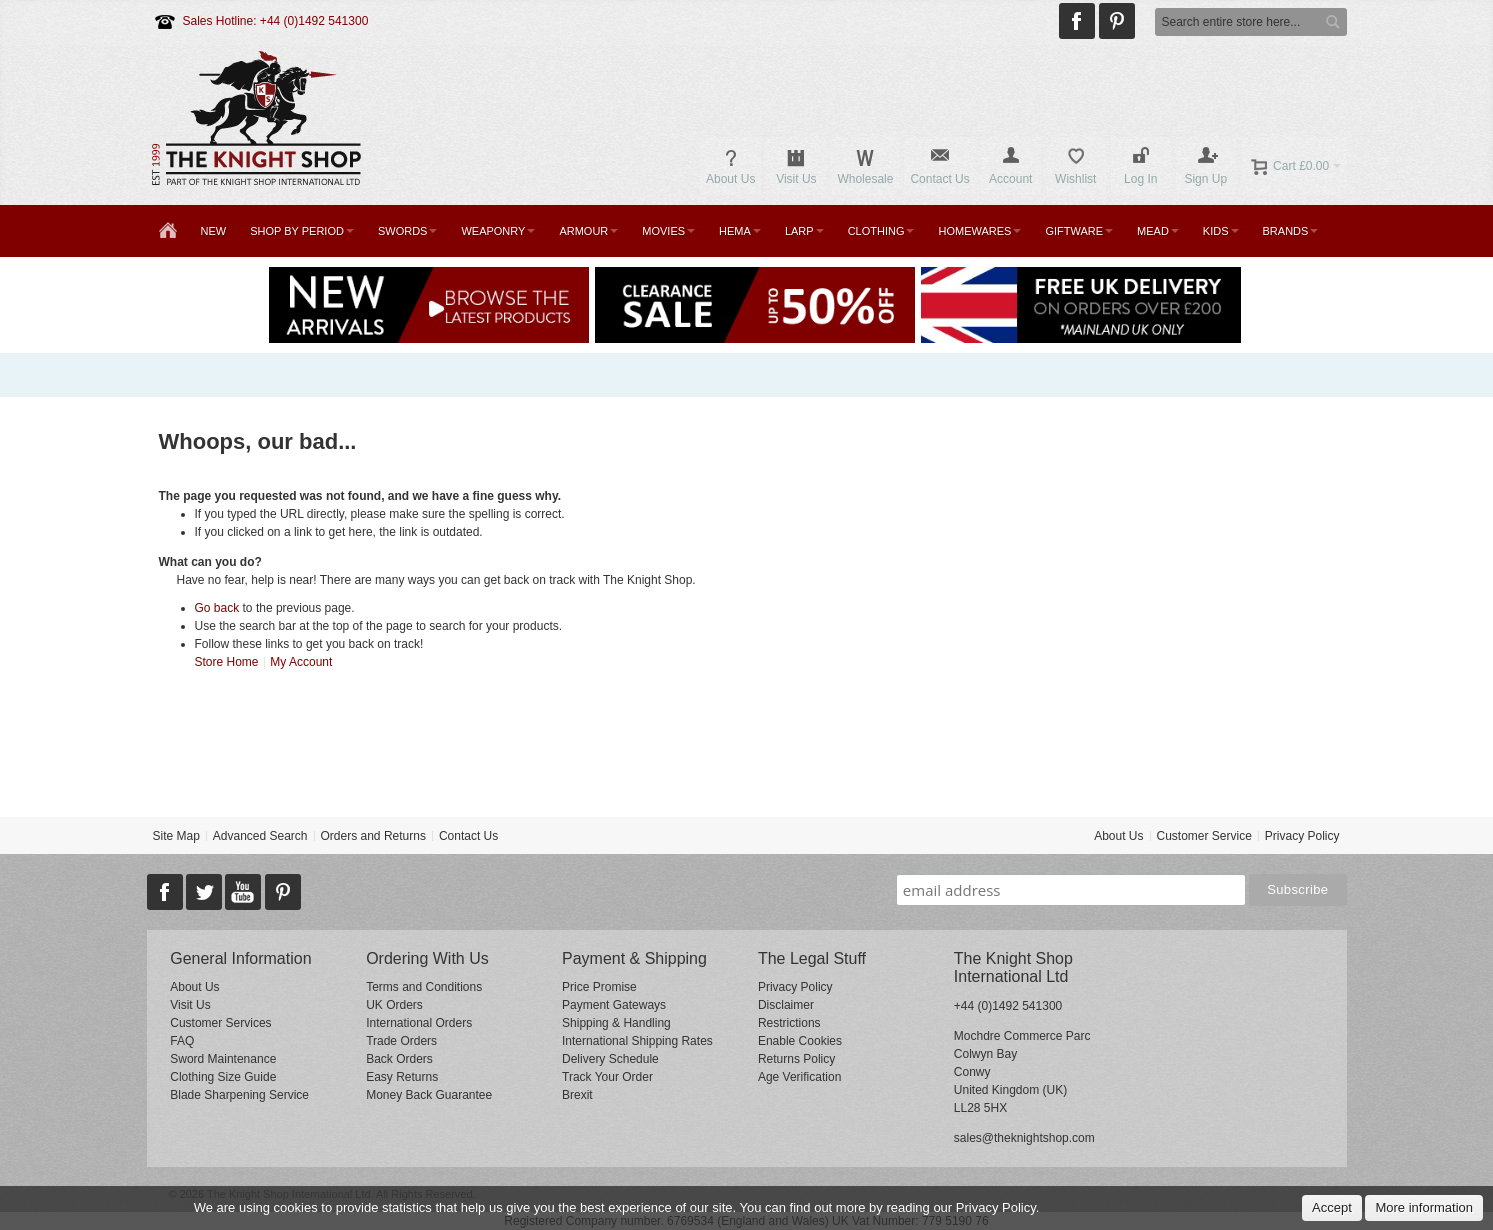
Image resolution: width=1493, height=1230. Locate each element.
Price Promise (599, 987)
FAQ (182, 1041)
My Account (301, 662)
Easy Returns (402, 1077)
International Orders (419, 1023)
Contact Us (468, 836)
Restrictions (789, 1023)
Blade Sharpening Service (239, 1095)
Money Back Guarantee (429, 1095)
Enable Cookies (800, 1041)
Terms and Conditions (424, 987)
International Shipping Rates (637, 1041)
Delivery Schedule (610, 1059)
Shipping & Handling (616, 1023)
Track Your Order (607, 1077)
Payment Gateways (614, 1005)
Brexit (577, 1095)
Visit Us (190, 1005)
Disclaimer (786, 1005)
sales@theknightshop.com (1024, 1138)
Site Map (175, 836)
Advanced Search (260, 836)
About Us (1118, 836)
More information (1424, 1207)
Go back (217, 608)
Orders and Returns (373, 836)
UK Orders (394, 1005)
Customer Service (1203, 836)
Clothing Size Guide (223, 1077)
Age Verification (799, 1077)
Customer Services (220, 1023)
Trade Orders (401, 1041)
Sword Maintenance (223, 1059)
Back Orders (399, 1059)
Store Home (227, 662)
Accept (1332, 1207)
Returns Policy (796, 1059)
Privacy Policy (1302, 836)
